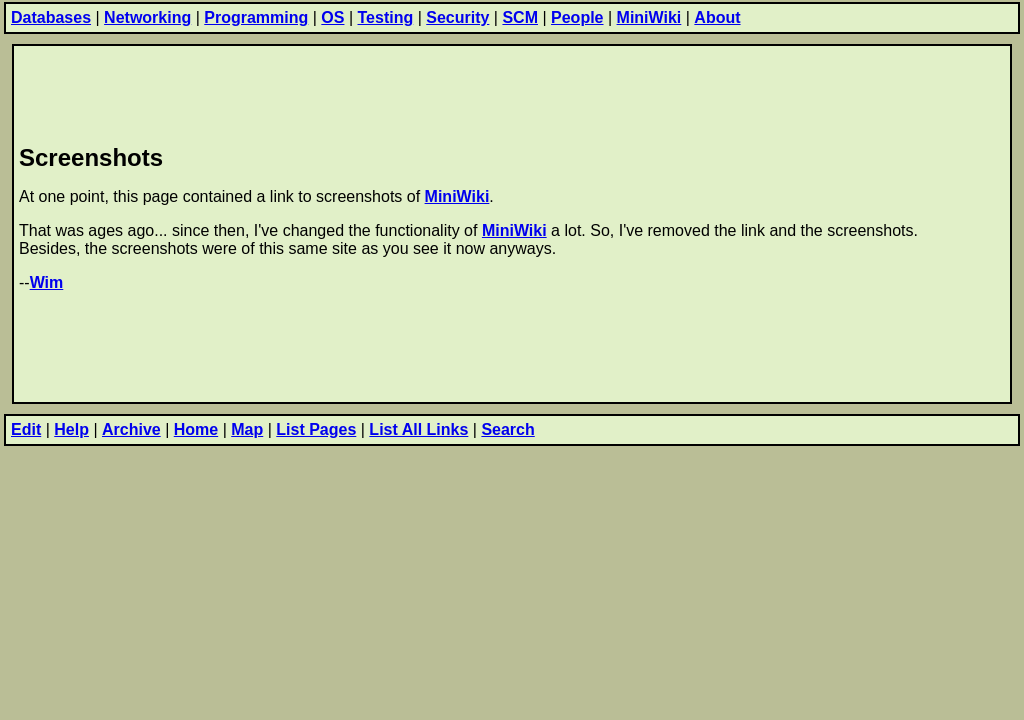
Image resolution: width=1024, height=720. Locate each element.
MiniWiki (649, 17)
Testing (386, 17)
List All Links (418, 429)
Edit (26, 429)
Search (507, 429)
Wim (47, 282)
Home (196, 429)
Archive (131, 429)
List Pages (316, 429)
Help (71, 429)
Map (247, 429)
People (577, 17)
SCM (520, 17)
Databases (51, 17)
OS (332, 17)
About (717, 17)
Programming (256, 17)
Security (457, 17)
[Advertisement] (383, 91)
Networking (147, 17)
